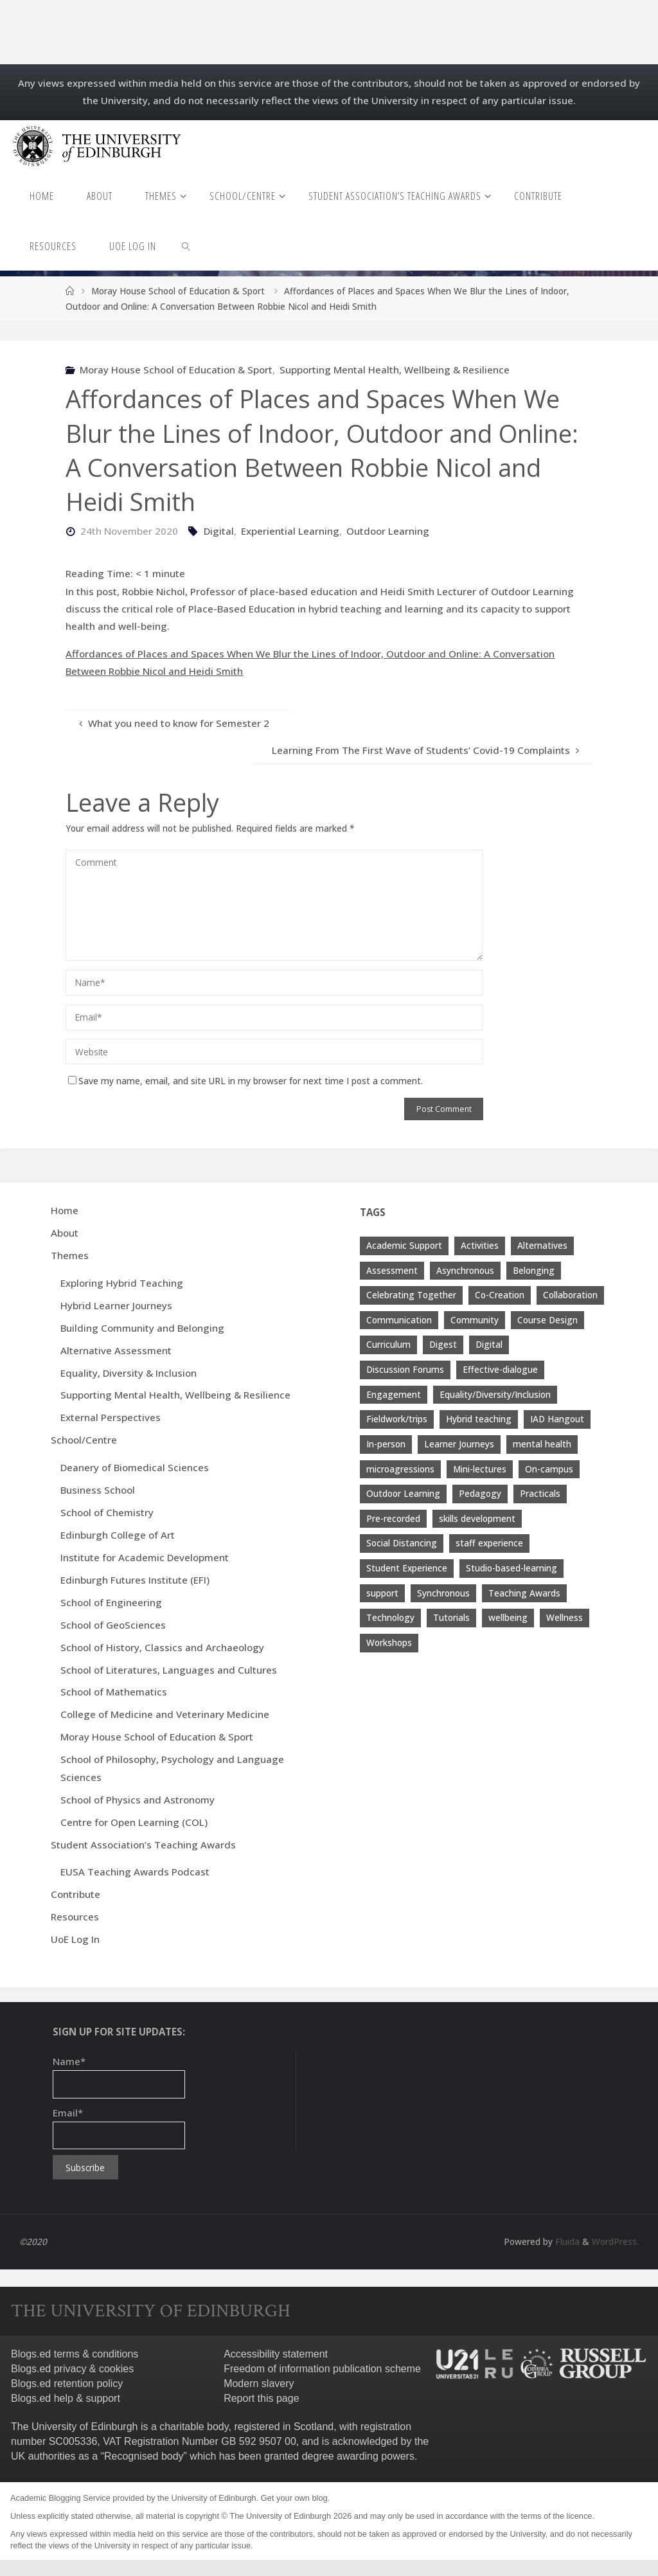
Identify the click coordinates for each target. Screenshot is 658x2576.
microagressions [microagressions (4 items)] (400, 1469)
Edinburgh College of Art (117, 1534)
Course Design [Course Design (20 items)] (547, 1320)
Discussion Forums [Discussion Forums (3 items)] (405, 1369)
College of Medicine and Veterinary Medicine (164, 1714)
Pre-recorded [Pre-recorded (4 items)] (393, 1518)
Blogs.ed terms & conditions (74, 2353)
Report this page (261, 2398)
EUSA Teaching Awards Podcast (134, 1871)
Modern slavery (259, 2383)
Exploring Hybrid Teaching (121, 1282)
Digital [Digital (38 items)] (489, 1344)
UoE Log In (75, 1939)
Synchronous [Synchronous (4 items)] (443, 1593)
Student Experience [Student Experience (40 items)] (406, 1568)
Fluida (566, 2241)
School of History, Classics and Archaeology (162, 1647)
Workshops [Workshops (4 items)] (389, 1642)
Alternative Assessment (116, 1350)
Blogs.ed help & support (65, 2398)
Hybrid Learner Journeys (116, 1305)
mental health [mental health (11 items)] (542, 1444)
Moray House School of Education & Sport (178, 291)
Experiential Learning (290, 530)
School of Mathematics (113, 1691)
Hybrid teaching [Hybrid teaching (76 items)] (478, 1419)
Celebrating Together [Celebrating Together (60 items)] (411, 1295)
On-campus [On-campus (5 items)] (549, 1469)
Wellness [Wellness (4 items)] (564, 1617)
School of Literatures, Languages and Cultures (168, 1669)
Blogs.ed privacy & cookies (72, 2368)
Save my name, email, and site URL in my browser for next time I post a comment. (245, 1081)
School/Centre (84, 1439)
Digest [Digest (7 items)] (443, 1344)
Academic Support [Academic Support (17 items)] (404, 1245)
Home (64, 1210)
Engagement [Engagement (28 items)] (393, 1394)
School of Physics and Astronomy (137, 1799)
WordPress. (615, 2241)
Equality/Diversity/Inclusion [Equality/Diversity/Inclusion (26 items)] (495, 1394)
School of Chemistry (107, 1512)
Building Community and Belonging (142, 1327)
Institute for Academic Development (144, 1557)
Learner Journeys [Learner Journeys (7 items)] (459, 1444)
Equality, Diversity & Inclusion (128, 1372)
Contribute (75, 1894)
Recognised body (144, 2456)
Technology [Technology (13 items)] (390, 1617)
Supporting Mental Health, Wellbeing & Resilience (395, 369)
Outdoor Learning (387, 530)
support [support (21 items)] (382, 1593)
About (64, 1232)
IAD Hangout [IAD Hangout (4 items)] (557, 1419)
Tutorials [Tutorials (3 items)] (451, 1617)
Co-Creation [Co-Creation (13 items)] (499, 1295)
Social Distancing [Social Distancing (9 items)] (401, 1543)
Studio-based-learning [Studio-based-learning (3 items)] (511, 1568)
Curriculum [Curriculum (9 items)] (388, 1344)
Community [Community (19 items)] (474, 1320)
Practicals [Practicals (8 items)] (540, 1493)
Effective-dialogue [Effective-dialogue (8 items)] (500, 1369)
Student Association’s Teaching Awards (143, 1844)
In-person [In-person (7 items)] (385, 1444)
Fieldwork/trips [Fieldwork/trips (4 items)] (396, 1419)
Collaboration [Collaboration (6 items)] (570, 1295)
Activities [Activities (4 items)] (480, 1245)
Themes (70, 1255)
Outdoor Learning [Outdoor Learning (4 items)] (403, 1493)
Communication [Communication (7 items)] (399, 1320)
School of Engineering (111, 1602)
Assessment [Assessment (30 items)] (392, 1270)
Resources (75, 1916)
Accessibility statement (276, 2353)
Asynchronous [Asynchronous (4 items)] (465, 1270)
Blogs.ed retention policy (67, 2383)
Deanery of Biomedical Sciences (134, 1467)
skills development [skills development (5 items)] (477, 1518)
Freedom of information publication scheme (322, 2368)
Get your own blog (294, 2498)
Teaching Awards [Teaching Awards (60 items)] (524, 1593)
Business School (97, 1489)
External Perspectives (110, 1417)
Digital (219, 530)
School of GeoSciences (113, 1624)
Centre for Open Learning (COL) (134, 1822)
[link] (186, 245)
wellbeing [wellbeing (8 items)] (508, 1617)
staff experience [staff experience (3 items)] (489, 1543)
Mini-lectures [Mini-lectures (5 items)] (479, 1469)
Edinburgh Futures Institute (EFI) (134, 1579)
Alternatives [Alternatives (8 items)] (542, 1245)
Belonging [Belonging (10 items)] (534, 1270)
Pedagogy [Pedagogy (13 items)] (480, 1493)
